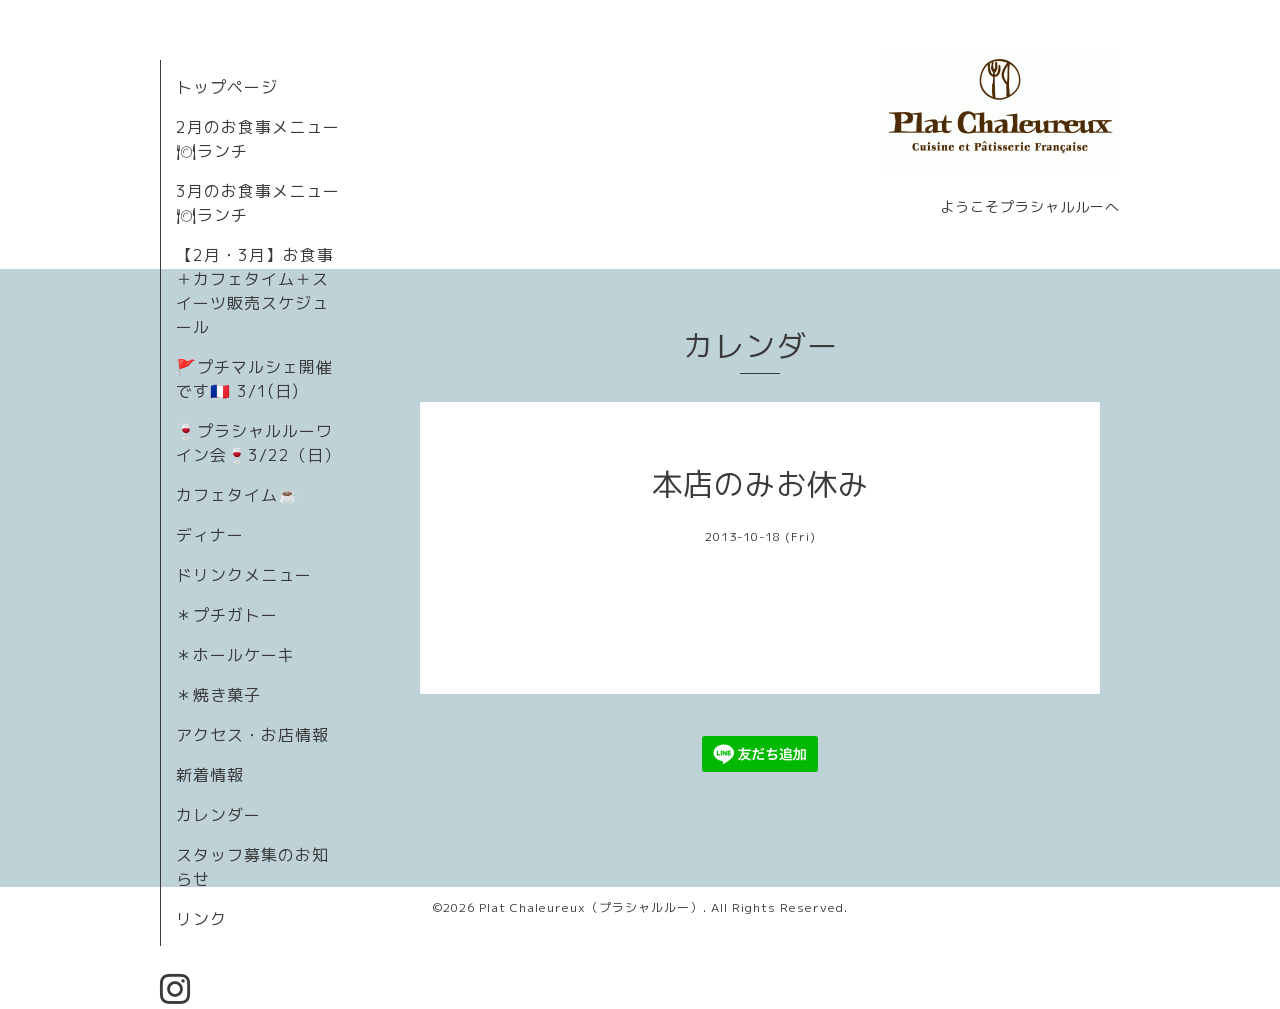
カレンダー (218, 815)
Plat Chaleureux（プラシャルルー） (591, 907)
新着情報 (210, 775)
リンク (201, 919)
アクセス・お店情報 (252, 735)
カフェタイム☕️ (237, 495)
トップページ (227, 87)
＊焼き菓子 (218, 695)
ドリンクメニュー (244, 575)
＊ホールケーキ (235, 655)
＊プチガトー (227, 615)
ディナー (210, 535)
